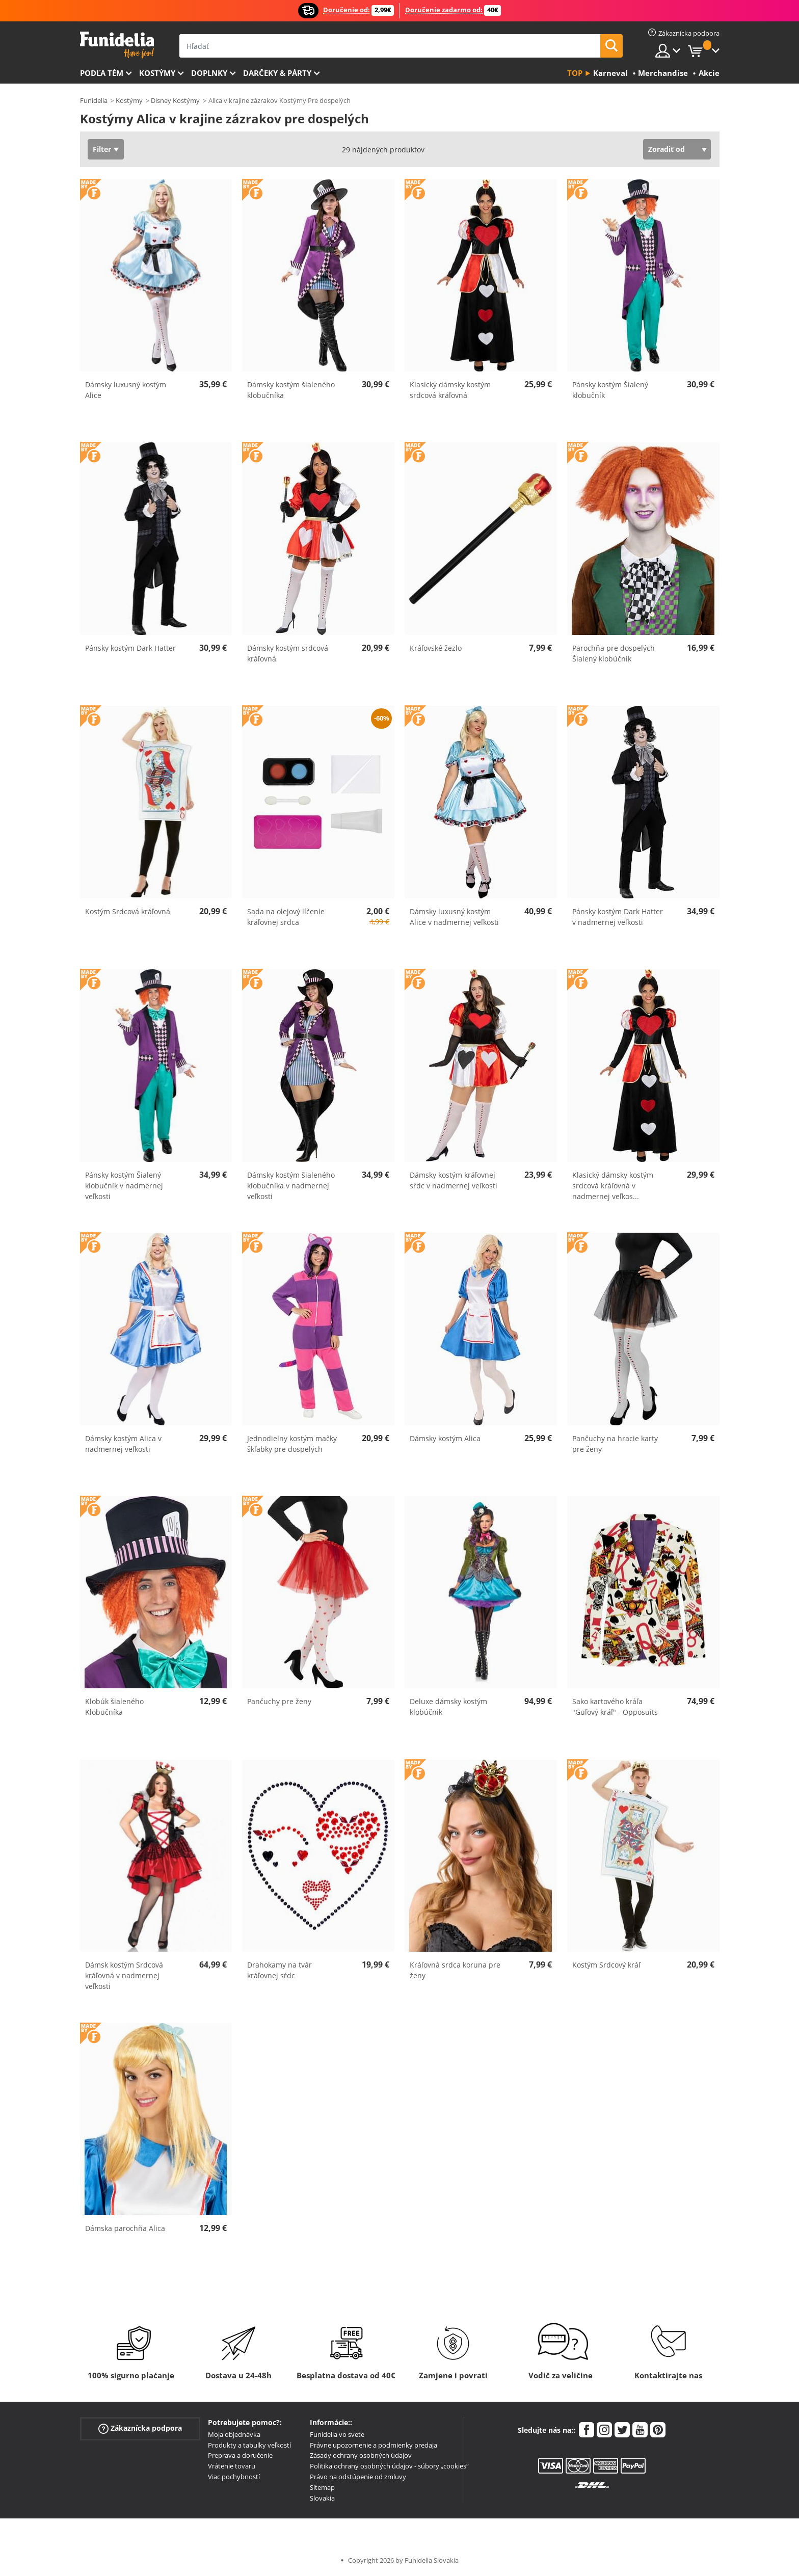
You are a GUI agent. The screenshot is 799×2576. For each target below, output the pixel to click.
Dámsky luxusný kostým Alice (125, 390)
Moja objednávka (234, 2434)
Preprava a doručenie (240, 2455)
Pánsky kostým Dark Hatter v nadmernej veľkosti (617, 917)
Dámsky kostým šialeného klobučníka (291, 390)
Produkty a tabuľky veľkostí (249, 2445)
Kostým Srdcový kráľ (606, 1965)
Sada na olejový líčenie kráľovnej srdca (286, 917)
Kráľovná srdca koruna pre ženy (455, 1970)
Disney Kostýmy (175, 100)
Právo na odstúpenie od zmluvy (358, 2476)
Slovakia (322, 2498)
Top (574, 73)
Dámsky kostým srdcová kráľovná (287, 653)
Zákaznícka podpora (140, 2428)
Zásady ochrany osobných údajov (361, 2455)
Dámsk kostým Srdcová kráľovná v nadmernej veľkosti (124, 1975)
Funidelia (94, 100)
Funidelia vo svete (337, 2434)
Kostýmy (157, 73)
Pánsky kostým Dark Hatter (130, 648)
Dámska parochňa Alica (125, 2228)
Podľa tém (101, 73)
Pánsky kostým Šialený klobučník (610, 390)
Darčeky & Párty (277, 73)
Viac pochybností (234, 2476)
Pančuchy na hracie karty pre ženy (615, 1443)
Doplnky (209, 73)
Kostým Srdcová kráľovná (127, 911)
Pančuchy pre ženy (279, 1701)
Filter (102, 149)
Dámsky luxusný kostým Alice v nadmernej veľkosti (454, 917)
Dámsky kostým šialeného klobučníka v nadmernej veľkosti (291, 1185)
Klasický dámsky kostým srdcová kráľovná (450, 390)
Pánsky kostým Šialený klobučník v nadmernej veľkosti (124, 1185)
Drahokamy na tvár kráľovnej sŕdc (279, 1970)
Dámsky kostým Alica (445, 1438)
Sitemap (322, 2487)
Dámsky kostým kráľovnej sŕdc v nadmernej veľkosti (453, 1180)
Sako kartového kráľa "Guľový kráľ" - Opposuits (615, 1706)
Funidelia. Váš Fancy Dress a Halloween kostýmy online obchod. (117, 45)
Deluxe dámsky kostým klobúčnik (448, 1706)
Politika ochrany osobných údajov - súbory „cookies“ (389, 2466)
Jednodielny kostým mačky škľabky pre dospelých (292, 1443)
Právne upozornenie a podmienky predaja (373, 2445)
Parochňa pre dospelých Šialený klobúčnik (613, 653)
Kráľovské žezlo (436, 648)
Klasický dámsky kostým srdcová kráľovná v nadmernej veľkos (612, 1185)
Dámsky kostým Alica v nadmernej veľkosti (123, 1443)
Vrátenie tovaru (231, 2466)
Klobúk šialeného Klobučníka (114, 1706)
